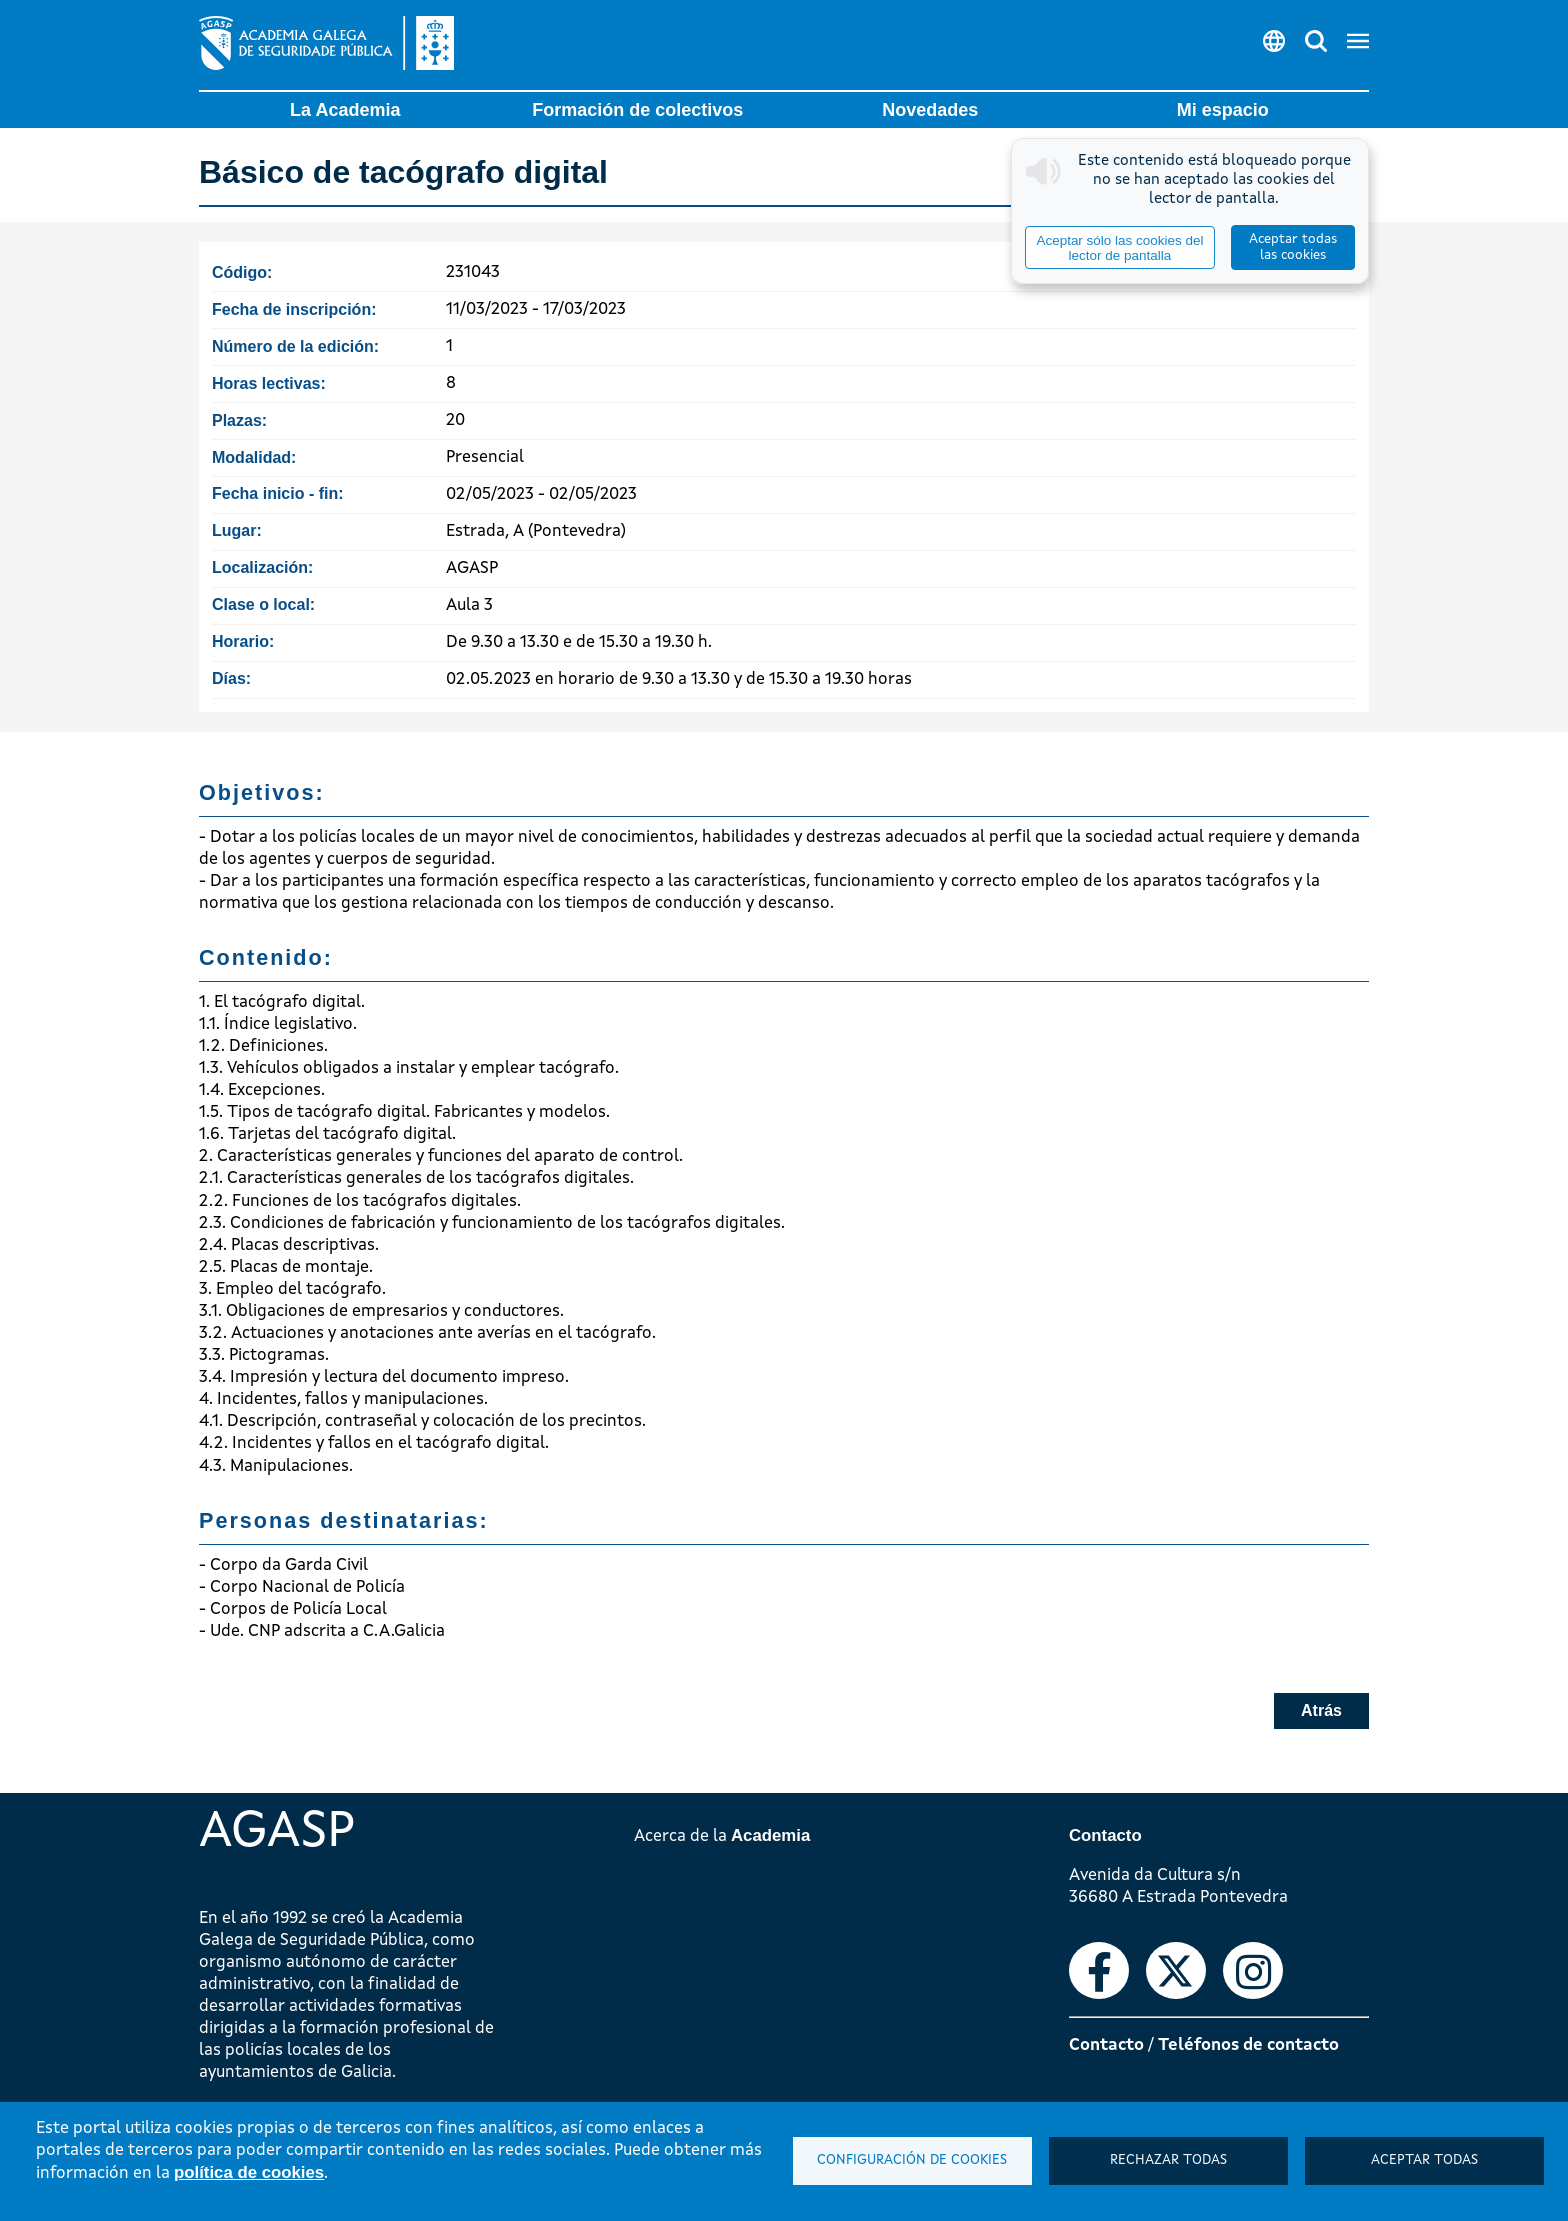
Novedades (930, 110)
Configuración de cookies (912, 2160)
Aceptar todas (1424, 2160)
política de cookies (249, 2172)
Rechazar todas (1168, 2160)
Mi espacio (1223, 110)
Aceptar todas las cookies (1293, 247)
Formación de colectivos (637, 110)
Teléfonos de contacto (1248, 2045)
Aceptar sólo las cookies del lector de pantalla (1119, 248)
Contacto (1106, 2045)
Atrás (1321, 1710)
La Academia (345, 110)
